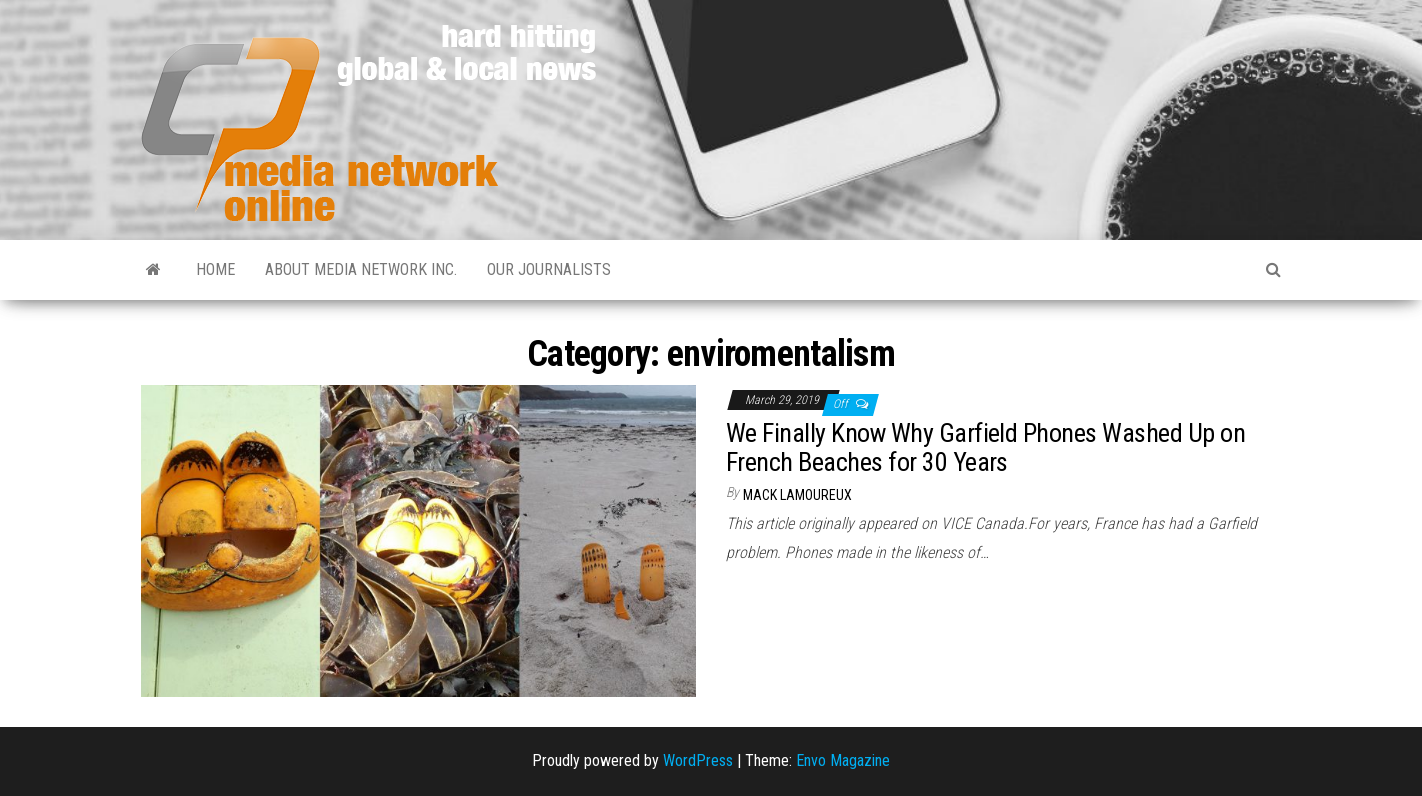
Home (215, 269)
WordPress (698, 760)
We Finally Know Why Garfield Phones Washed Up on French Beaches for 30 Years (985, 447)
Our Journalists (549, 269)
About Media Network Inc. (361, 269)
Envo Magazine (843, 760)
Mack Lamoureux (797, 495)
